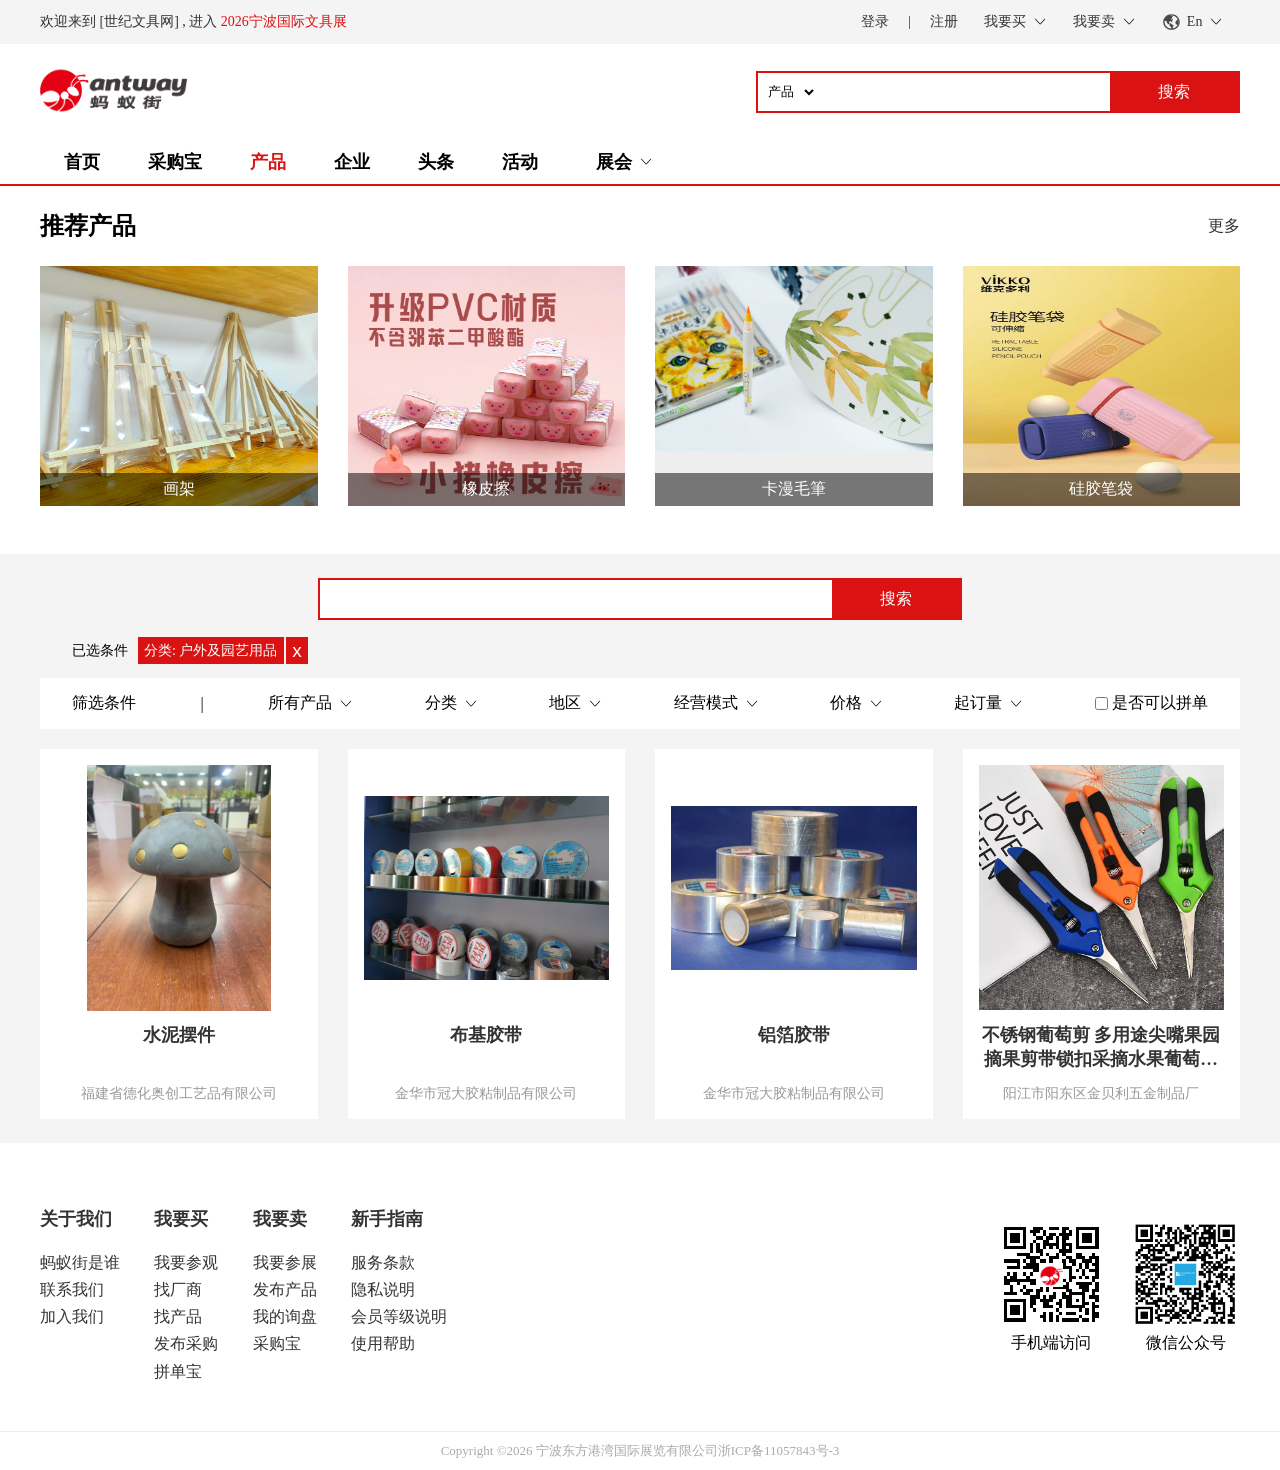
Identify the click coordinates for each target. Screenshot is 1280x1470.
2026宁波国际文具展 (284, 21)
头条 (436, 162)
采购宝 (175, 162)
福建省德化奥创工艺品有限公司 (179, 1093)
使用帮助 (383, 1343)
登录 (875, 21)
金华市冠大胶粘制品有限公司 (486, 1093)
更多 (1224, 225)
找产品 (178, 1316)
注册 (944, 21)
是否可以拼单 (1160, 702)
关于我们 (76, 1219)
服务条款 (383, 1262)
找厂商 (178, 1289)
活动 (520, 162)
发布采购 (186, 1343)
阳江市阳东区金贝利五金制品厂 (1101, 1093)
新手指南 (387, 1219)
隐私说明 (383, 1289)
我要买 (181, 1219)
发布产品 (285, 1289)
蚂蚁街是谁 (80, 1262)
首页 (82, 162)
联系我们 (72, 1289)
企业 (352, 162)
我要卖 (280, 1219)
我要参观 (186, 1262)
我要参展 (285, 1262)
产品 (268, 162)
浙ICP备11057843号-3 (779, 1450)
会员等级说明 (399, 1316)
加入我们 (72, 1316)
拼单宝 (178, 1371)
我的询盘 (285, 1316)
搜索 (896, 598)
